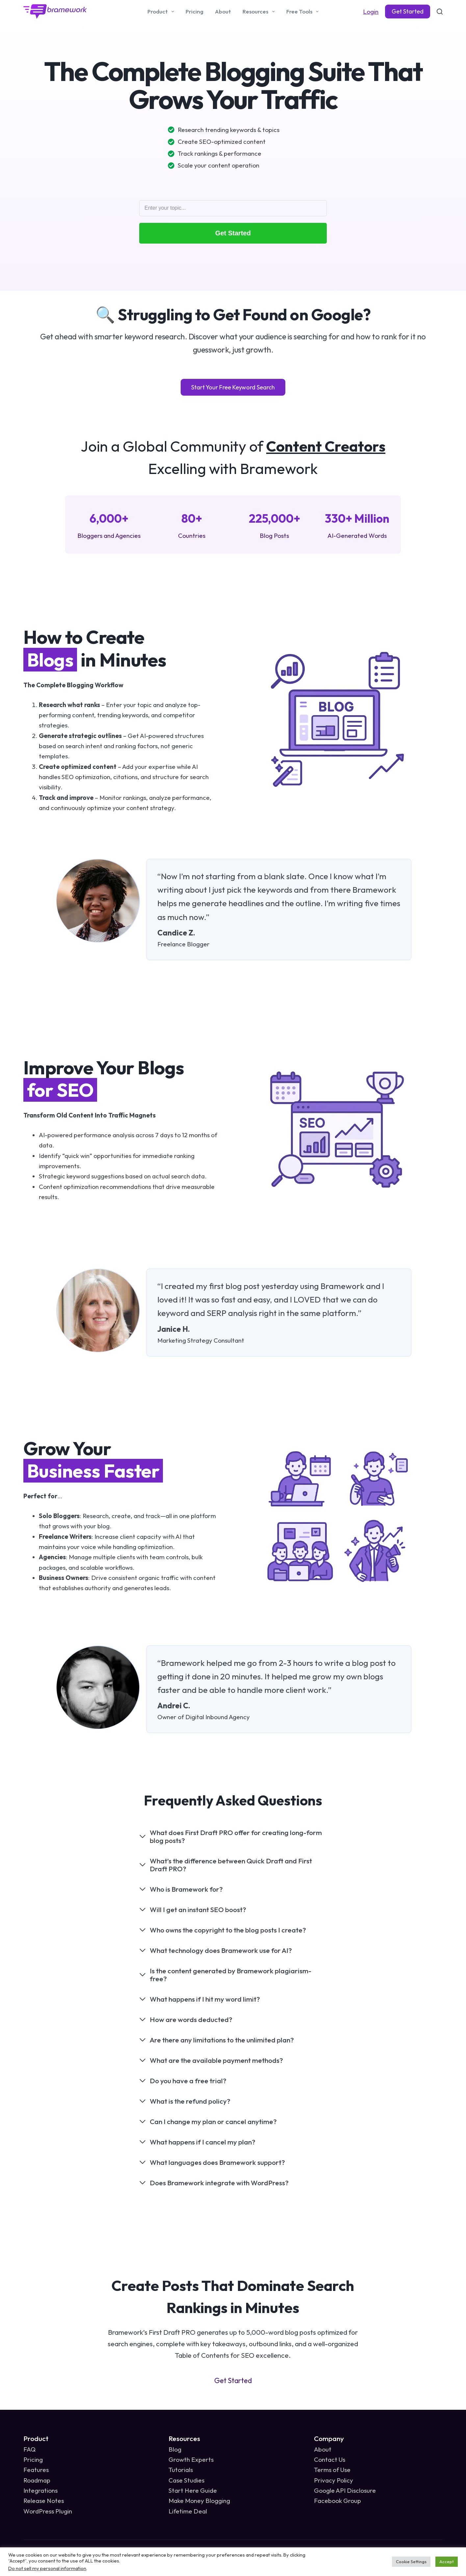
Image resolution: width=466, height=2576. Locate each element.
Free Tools (303, 11)
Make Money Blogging (199, 2501)
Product (162, 11)
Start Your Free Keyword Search (233, 387)
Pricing (194, 11)
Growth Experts (191, 2459)
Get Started (408, 11)
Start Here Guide (192, 2490)
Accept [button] (446, 2561)
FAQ (29, 2449)
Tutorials (180, 2470)
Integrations (40, 2490)
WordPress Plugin (47, 2511)
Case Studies (186, 2480)
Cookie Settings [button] (411, 2561)
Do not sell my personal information (47, 2568)
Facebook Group (337, 2501)
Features (36, 2470)
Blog (174, 2449)
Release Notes (43, 2501)
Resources (260, 11)
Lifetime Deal (187, 2511)
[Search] (440, 11)
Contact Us (329, 2459)
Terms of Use (332, 2470)
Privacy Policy (333, 2480)
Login (370, 11)
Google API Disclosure (345, 2490)
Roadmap (36, 2480)
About (223, 11)
